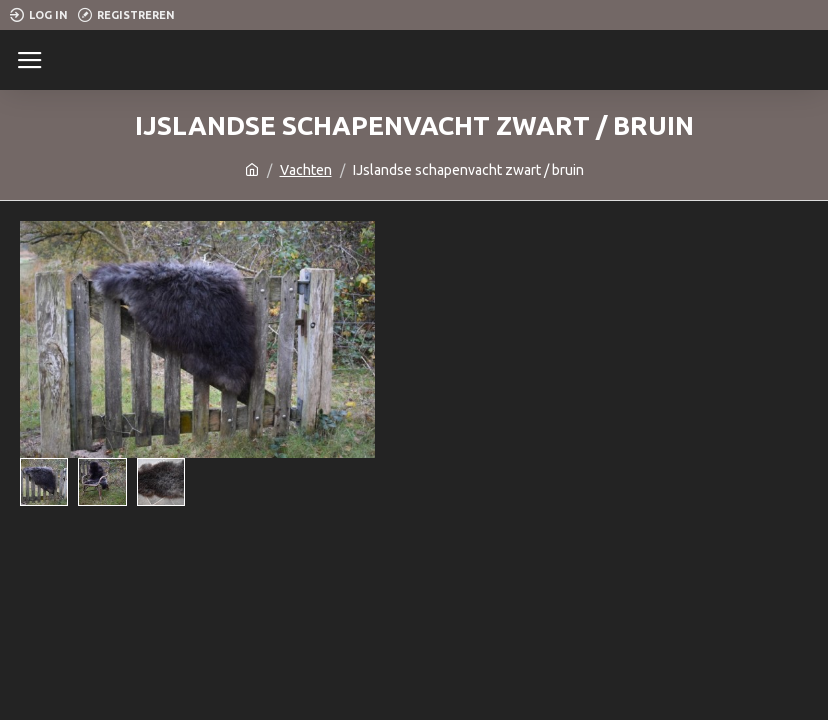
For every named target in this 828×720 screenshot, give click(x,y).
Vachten (306, 170)
